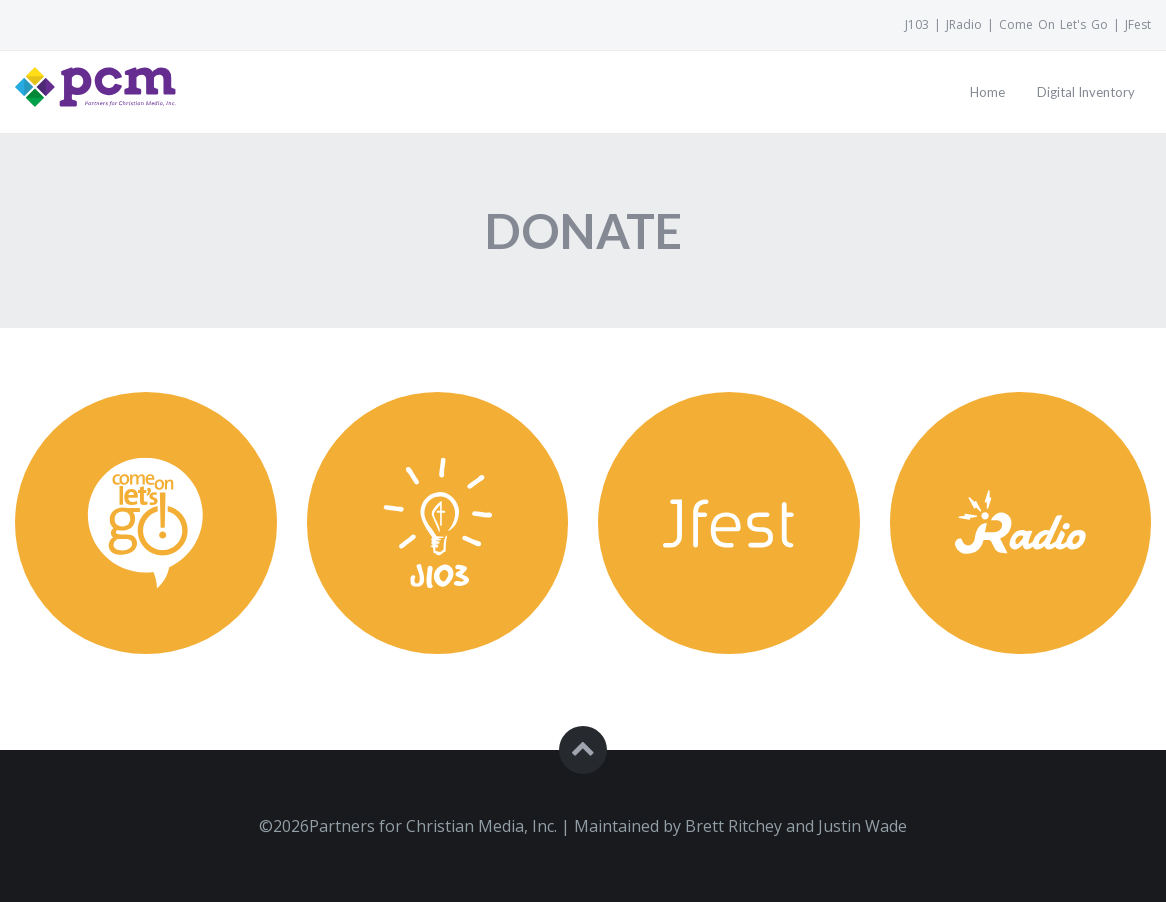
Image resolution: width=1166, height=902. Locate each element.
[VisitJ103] (919, 24)
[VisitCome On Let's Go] (1053, 24)
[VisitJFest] (1135, 24)
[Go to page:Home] (987, 92)
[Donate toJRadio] (1021, 539)
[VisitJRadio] (964, 24)
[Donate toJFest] (729, 539)
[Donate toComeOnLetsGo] (146, 539)
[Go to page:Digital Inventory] (1086, 92)
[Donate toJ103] (438, 539)
